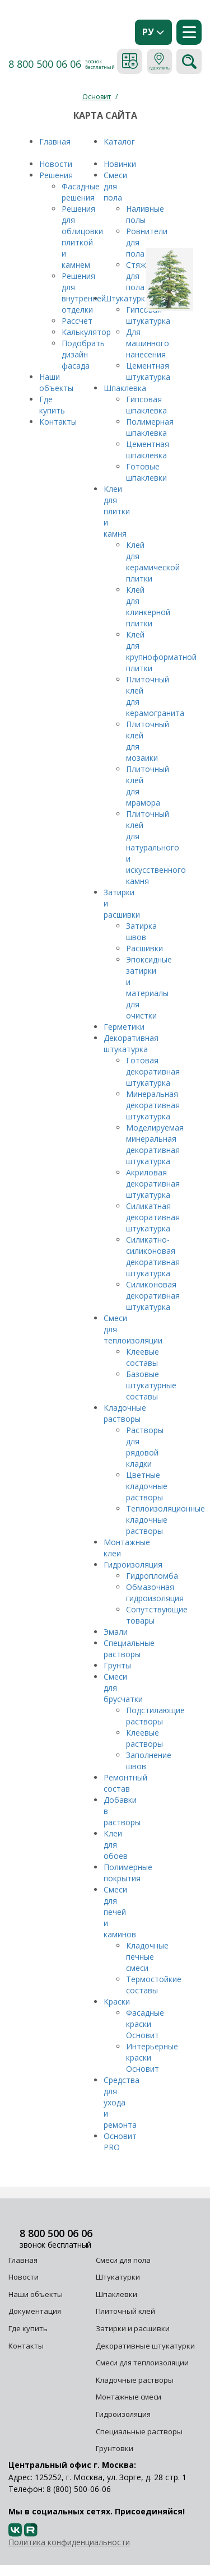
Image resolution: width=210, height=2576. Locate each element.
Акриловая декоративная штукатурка (153, 1183)
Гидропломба (152, 1575)
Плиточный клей (126, 2311)
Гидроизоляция (133, 1564)
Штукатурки (118, 2277)
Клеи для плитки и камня (117, 511)
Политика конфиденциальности (69, 2542)
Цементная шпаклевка (147, 450)
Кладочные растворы (125, 1413)
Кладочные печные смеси (147, 1956)
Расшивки (144, 948)
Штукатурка (127, 298)
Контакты (59, 421)
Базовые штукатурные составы (151, 1385)
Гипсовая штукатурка (148, 315)
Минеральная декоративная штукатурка (153, 1105)
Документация (34, 2311)
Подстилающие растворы (155, 1716)
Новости (56, 164)
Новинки (120, 164)
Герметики (124, 1026)
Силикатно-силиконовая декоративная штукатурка (153, 1256)
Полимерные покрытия (128, 1873)
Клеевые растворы (144, 1738)
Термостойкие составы (153, 1985)
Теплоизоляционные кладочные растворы (165, 1519)
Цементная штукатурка (148, 371)
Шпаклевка (125, 388)
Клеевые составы (142, 1357)
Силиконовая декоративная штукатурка (153, 1295)
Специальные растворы (129, 1648)
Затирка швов (141, 931)
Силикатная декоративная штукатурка (153, 1217)
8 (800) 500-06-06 (78, 2489)
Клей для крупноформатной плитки (161, 651)
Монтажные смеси (128, 2397)
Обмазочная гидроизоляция (155, 1592)
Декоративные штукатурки (145, 2346)
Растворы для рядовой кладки (145, 1447)
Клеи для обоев (116, 1844)
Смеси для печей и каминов (120, 1912)
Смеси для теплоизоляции (142, 2363)
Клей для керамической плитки (153, 562)
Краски (117, 2001)
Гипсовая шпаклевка (146, 405)
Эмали (116, 1631)
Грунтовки (114, 2448)
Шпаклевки (116, 2294)
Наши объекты (56, 382)
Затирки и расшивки (133, 2328)
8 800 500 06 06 (44, 64)
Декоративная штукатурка (131, 1043)
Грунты (117, 1665)
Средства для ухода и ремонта (121, 2102)
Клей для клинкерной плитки (148, 606)
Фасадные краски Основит (145, 2023)
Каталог (119, 141)
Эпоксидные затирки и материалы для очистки (149, 987)
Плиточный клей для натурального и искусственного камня (156, 847)
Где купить (52, 405)
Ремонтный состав (125, 1783)
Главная (55, 141)
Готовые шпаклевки (146, 472)
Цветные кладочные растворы (146, 1486)
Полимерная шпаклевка (150, 427)
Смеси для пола (115, 186)
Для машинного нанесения (147, 343)
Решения (56, 175)
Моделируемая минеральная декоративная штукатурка (155, 1144)
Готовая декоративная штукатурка (153, 1071)
